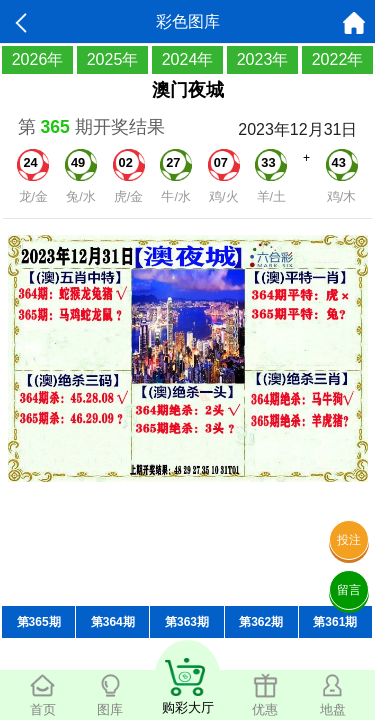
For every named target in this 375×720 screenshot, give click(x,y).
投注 (349, 540)
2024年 (188, 59)
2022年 (338, 59)
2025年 (113, 59)
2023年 (263, 59)
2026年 (38, 59)
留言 (349, 590)
